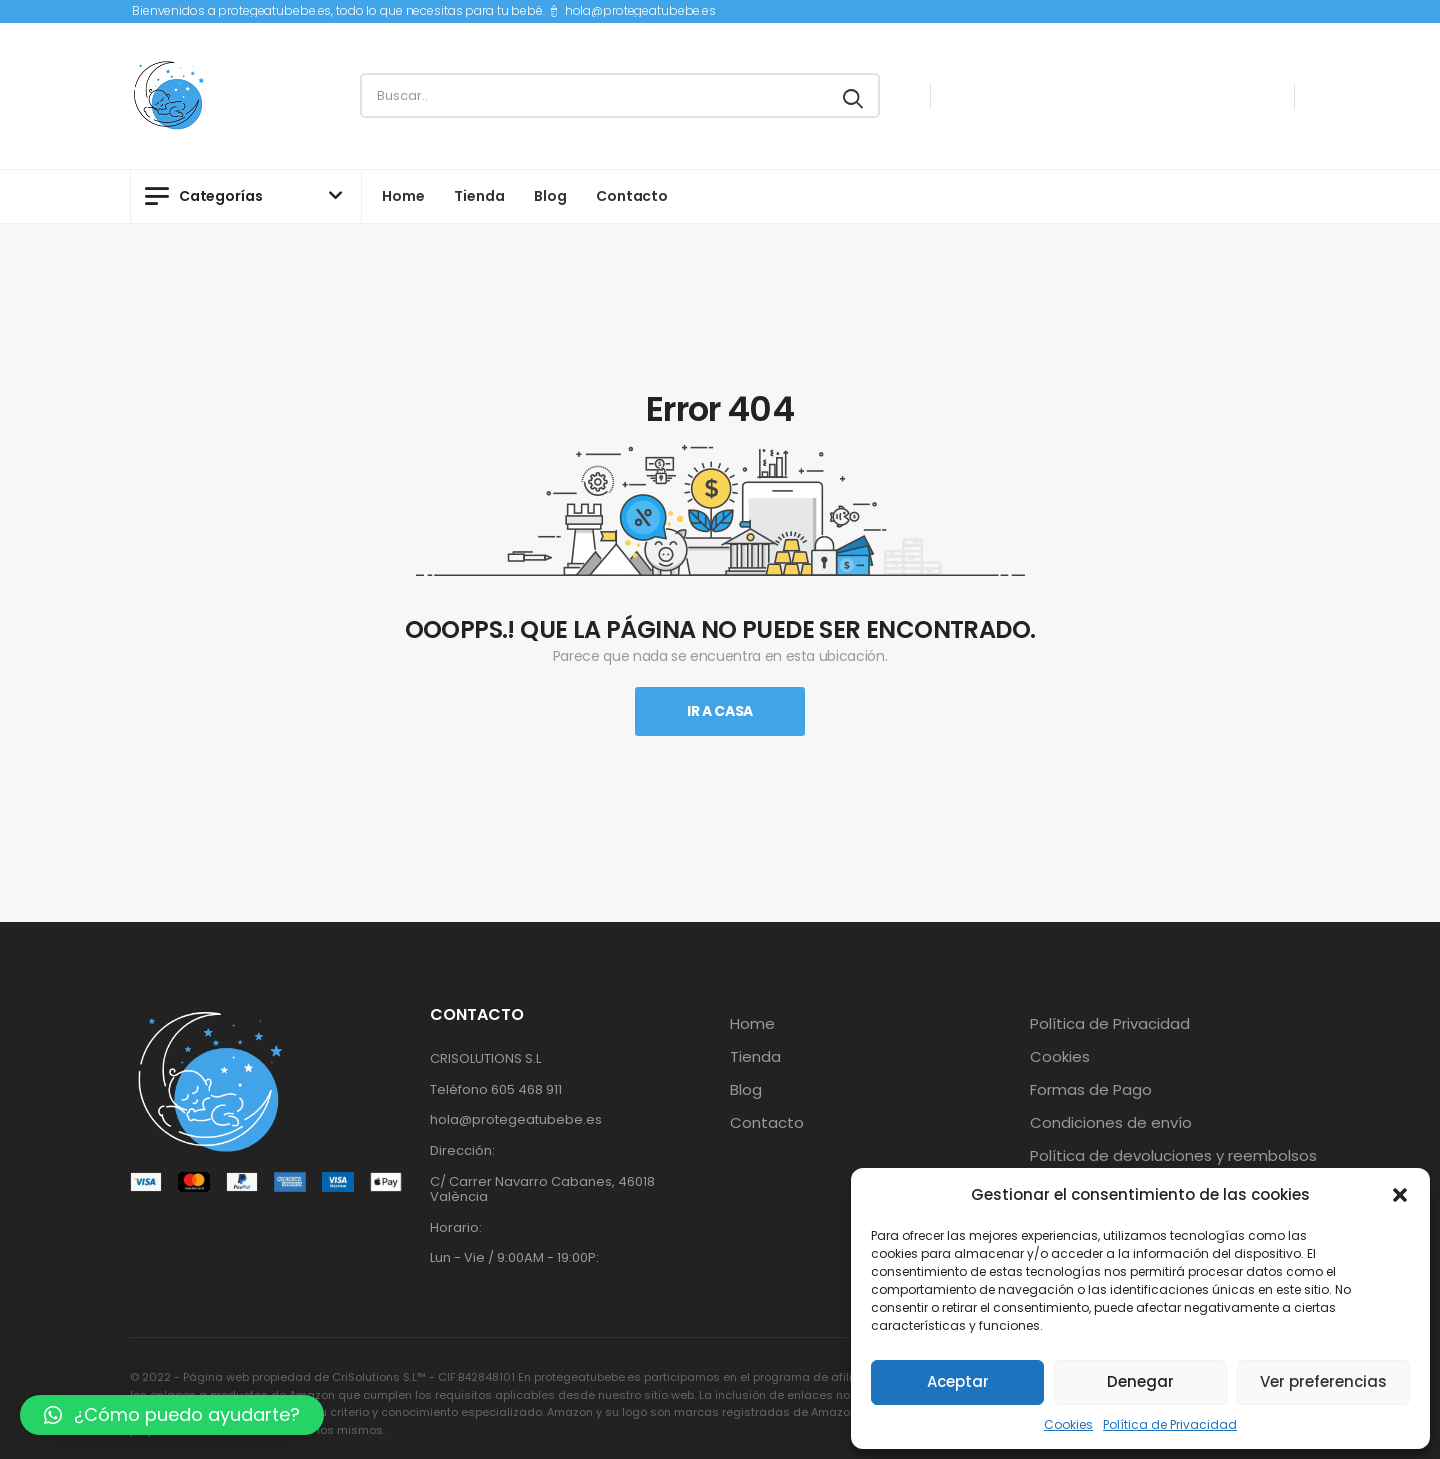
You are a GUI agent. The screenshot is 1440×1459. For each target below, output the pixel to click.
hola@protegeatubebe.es (640, 10)
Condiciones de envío (1111, 1123)
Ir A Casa (720, 711)
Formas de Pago (1091, 1090)
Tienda (479, 196)
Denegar (1140, 1381)
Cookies (1068, 1424)
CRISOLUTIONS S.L (485, 1058)
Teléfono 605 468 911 (496, 1089)
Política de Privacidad (1170, 1424)
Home (403, 196)
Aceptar (958, 1381)
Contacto (632, 196)
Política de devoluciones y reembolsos (1173, 1156)
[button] (1400, 1195)
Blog (550, 196)
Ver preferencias (1323, 1381)
